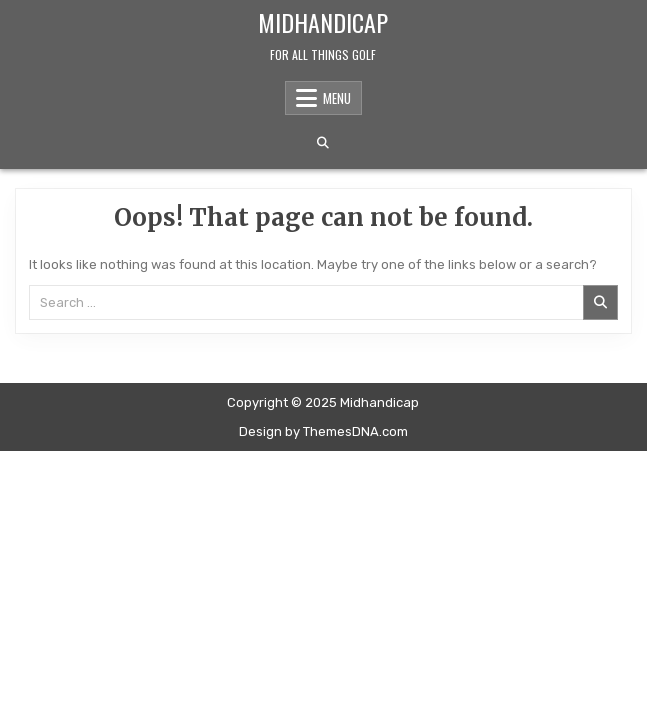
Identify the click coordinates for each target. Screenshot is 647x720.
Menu (337, 98)
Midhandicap (323, 22)
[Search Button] (323, 143)
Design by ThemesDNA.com (323, 431)
